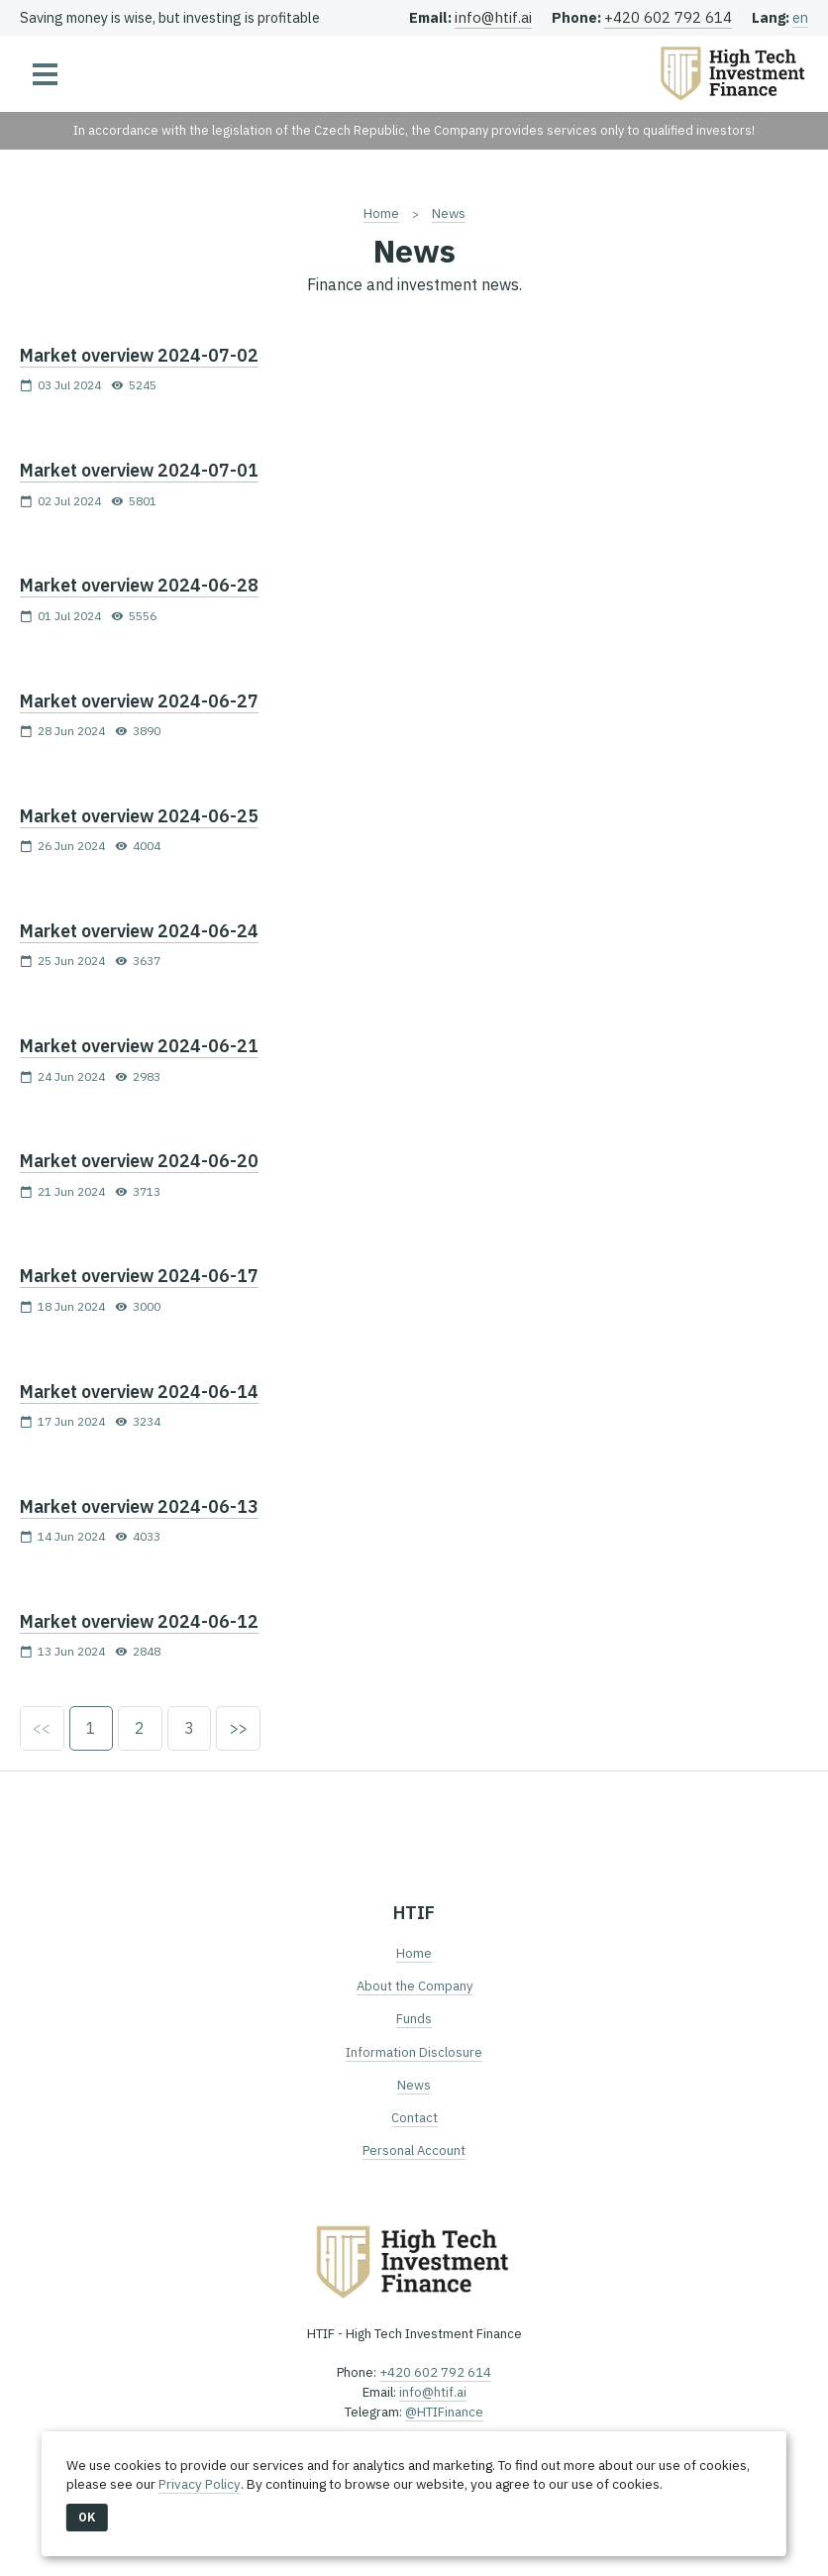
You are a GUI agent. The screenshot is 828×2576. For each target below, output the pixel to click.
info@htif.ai (493, 17)
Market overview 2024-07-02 (139, 355)
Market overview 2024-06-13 (139, 1506)
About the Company (414, 1987)
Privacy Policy (199, 2484)
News (448, 213)
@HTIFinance (444, 2413)
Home (380, 213)
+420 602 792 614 (668, 17)
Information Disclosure (414, 2052)
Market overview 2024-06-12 (139, 1621)
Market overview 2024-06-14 (139, 1391)
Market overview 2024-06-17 (139, 1275)
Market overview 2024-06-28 (139, 585)
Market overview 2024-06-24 (139, 930)
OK (87, 2517)
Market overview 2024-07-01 (139, 470)
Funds (414, 2019)
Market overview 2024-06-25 (139, 816)
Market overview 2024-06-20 (139, 1160)
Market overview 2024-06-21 (139, 1045)
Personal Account (414, 2151)
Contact (414, 2117)
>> (241, 1729)
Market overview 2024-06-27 (139, 701)
